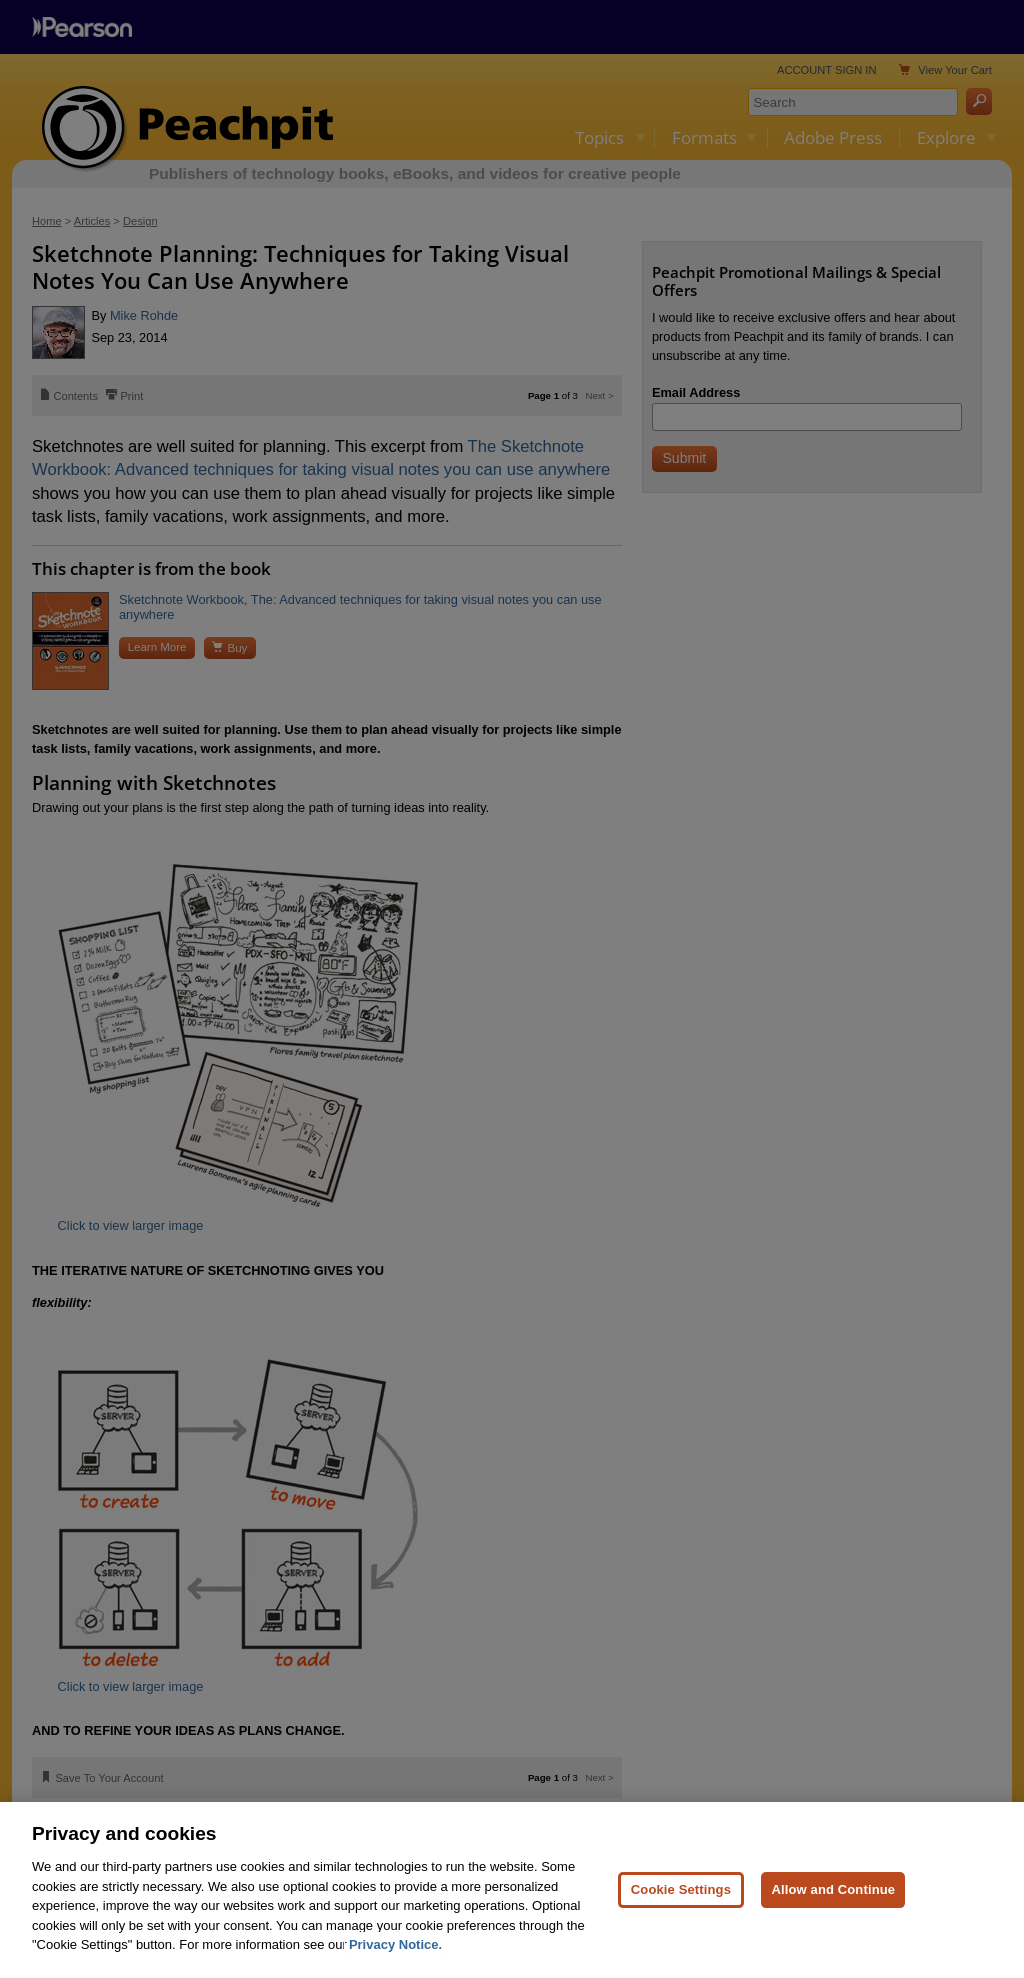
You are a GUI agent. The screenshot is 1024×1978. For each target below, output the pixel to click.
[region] (512, 1890)
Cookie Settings (681, 1889)
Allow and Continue (833, 1889)
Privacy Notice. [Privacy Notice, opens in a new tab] (395, 1944)
